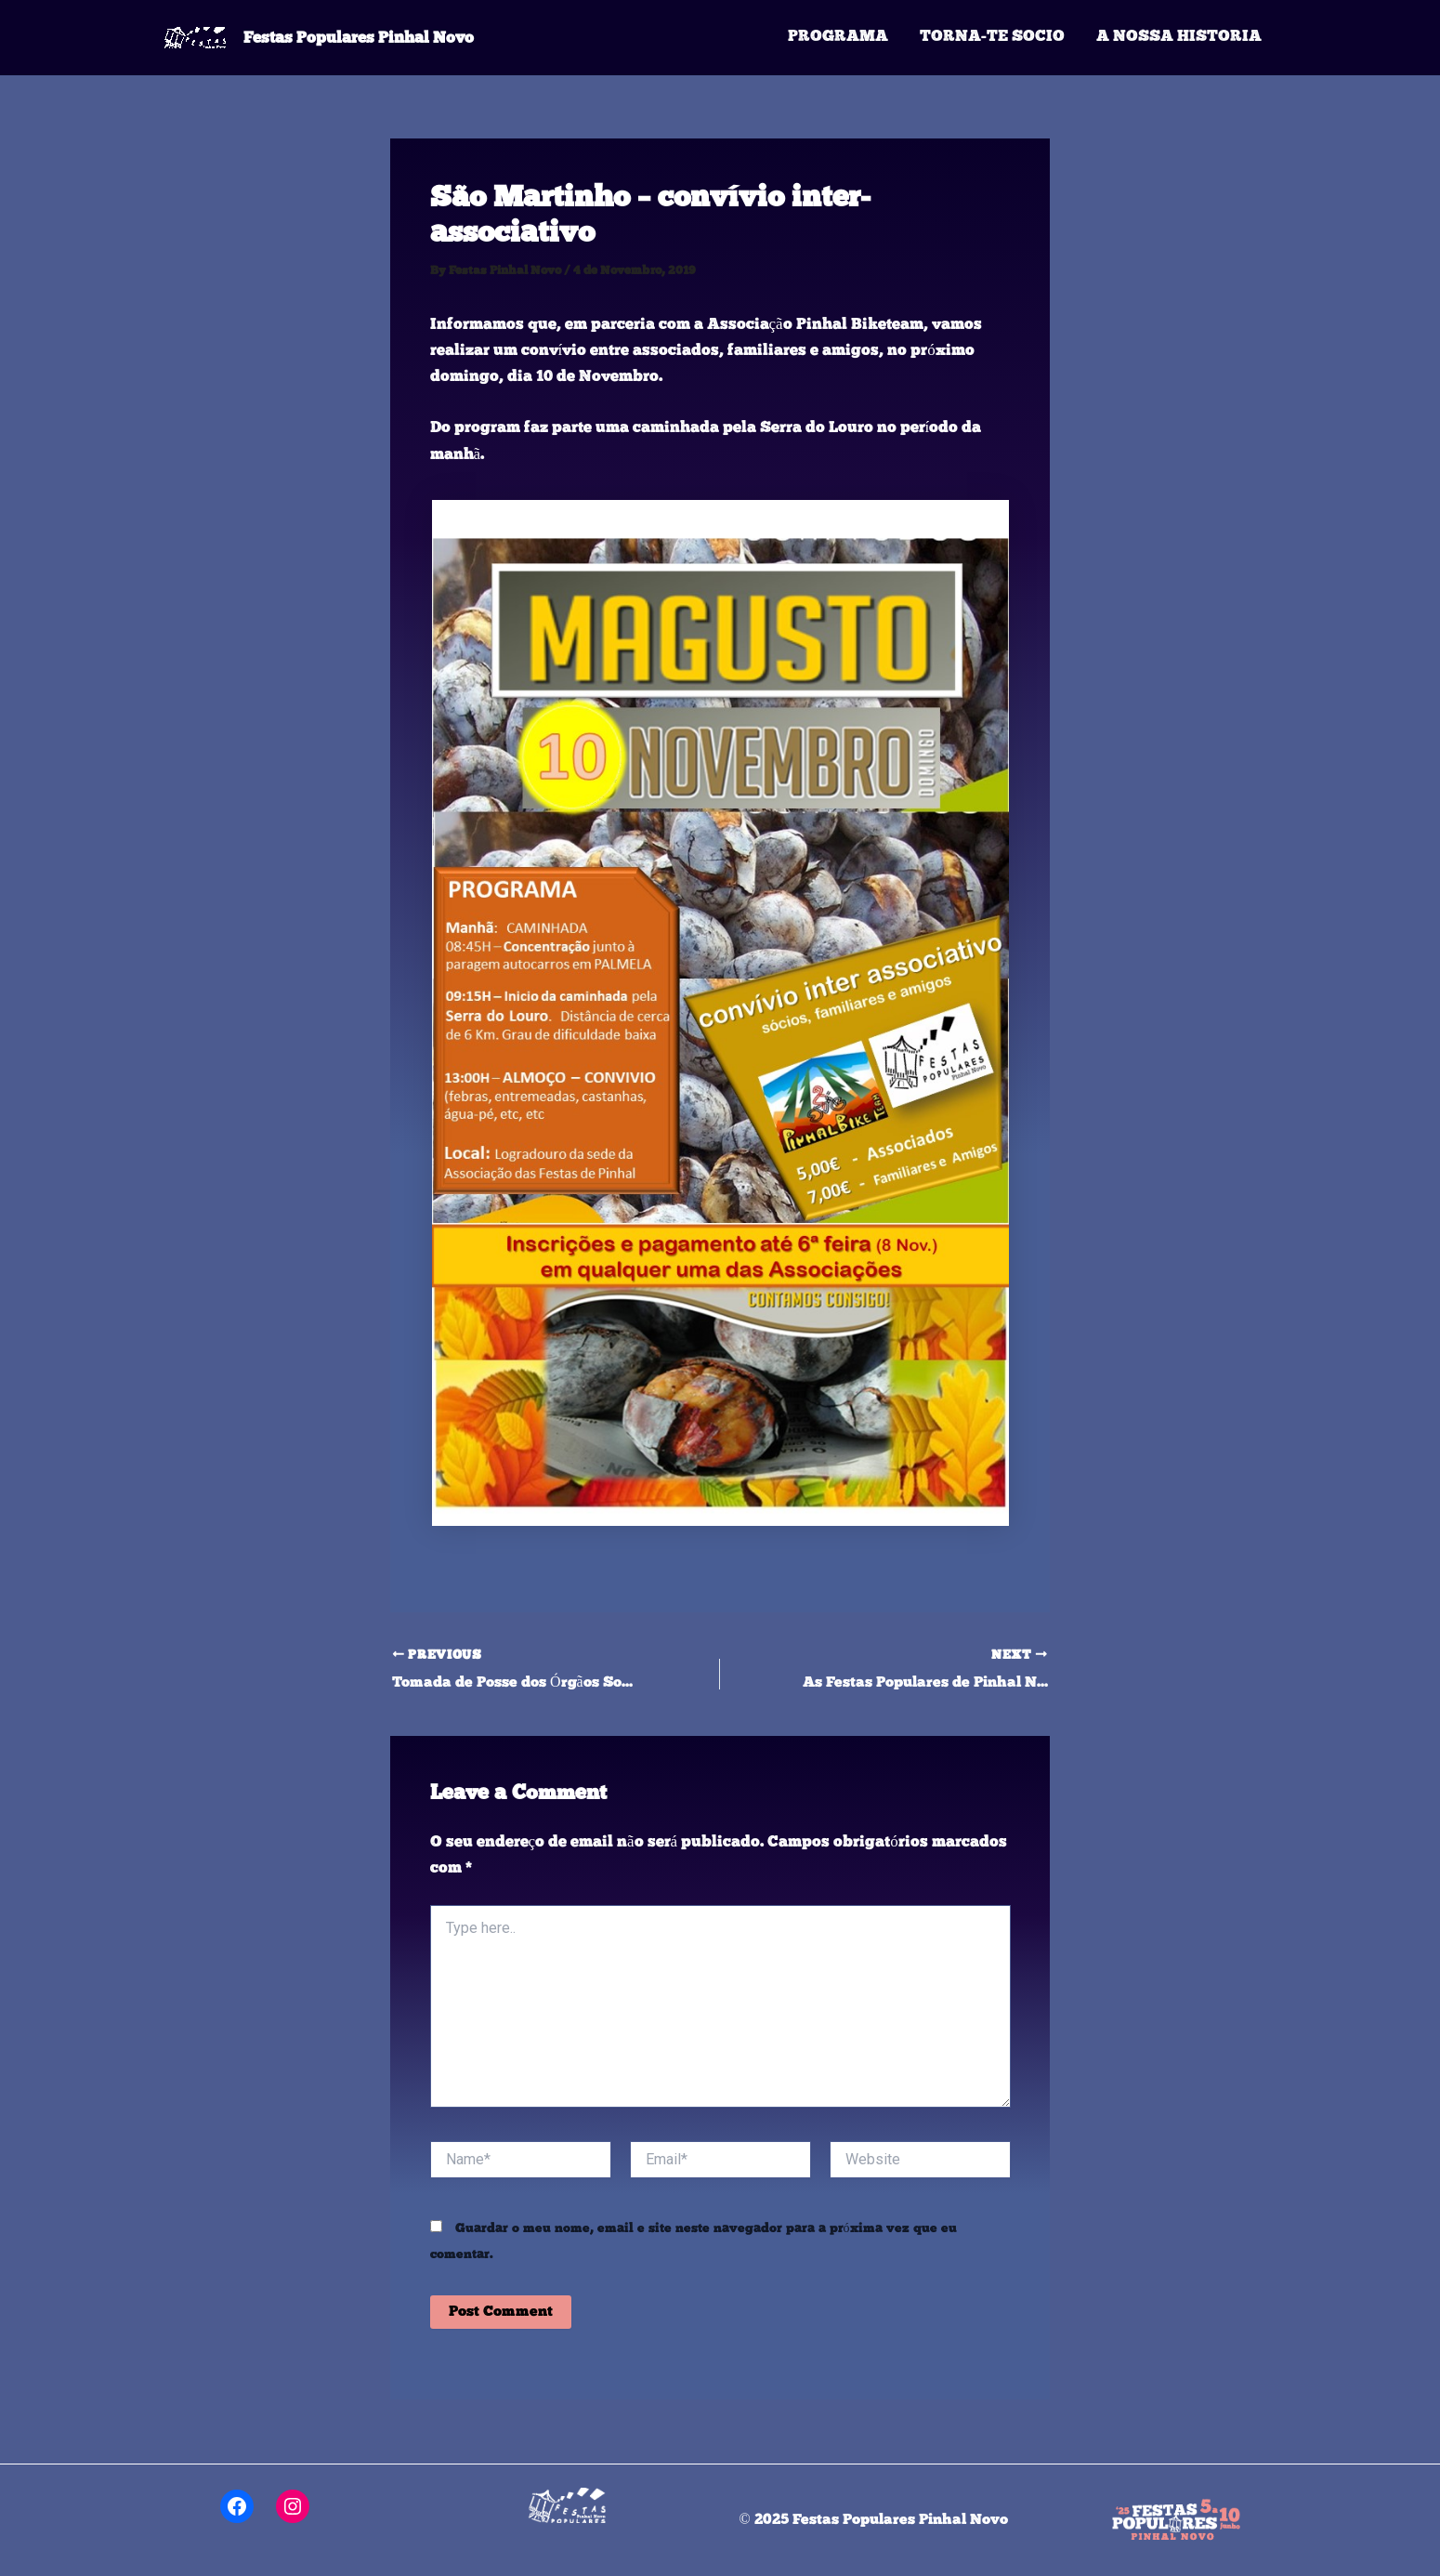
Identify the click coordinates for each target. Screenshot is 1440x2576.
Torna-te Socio (992, 37)
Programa (838, 37)
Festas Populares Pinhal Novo (358, 37)
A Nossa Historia (1179, 37)
